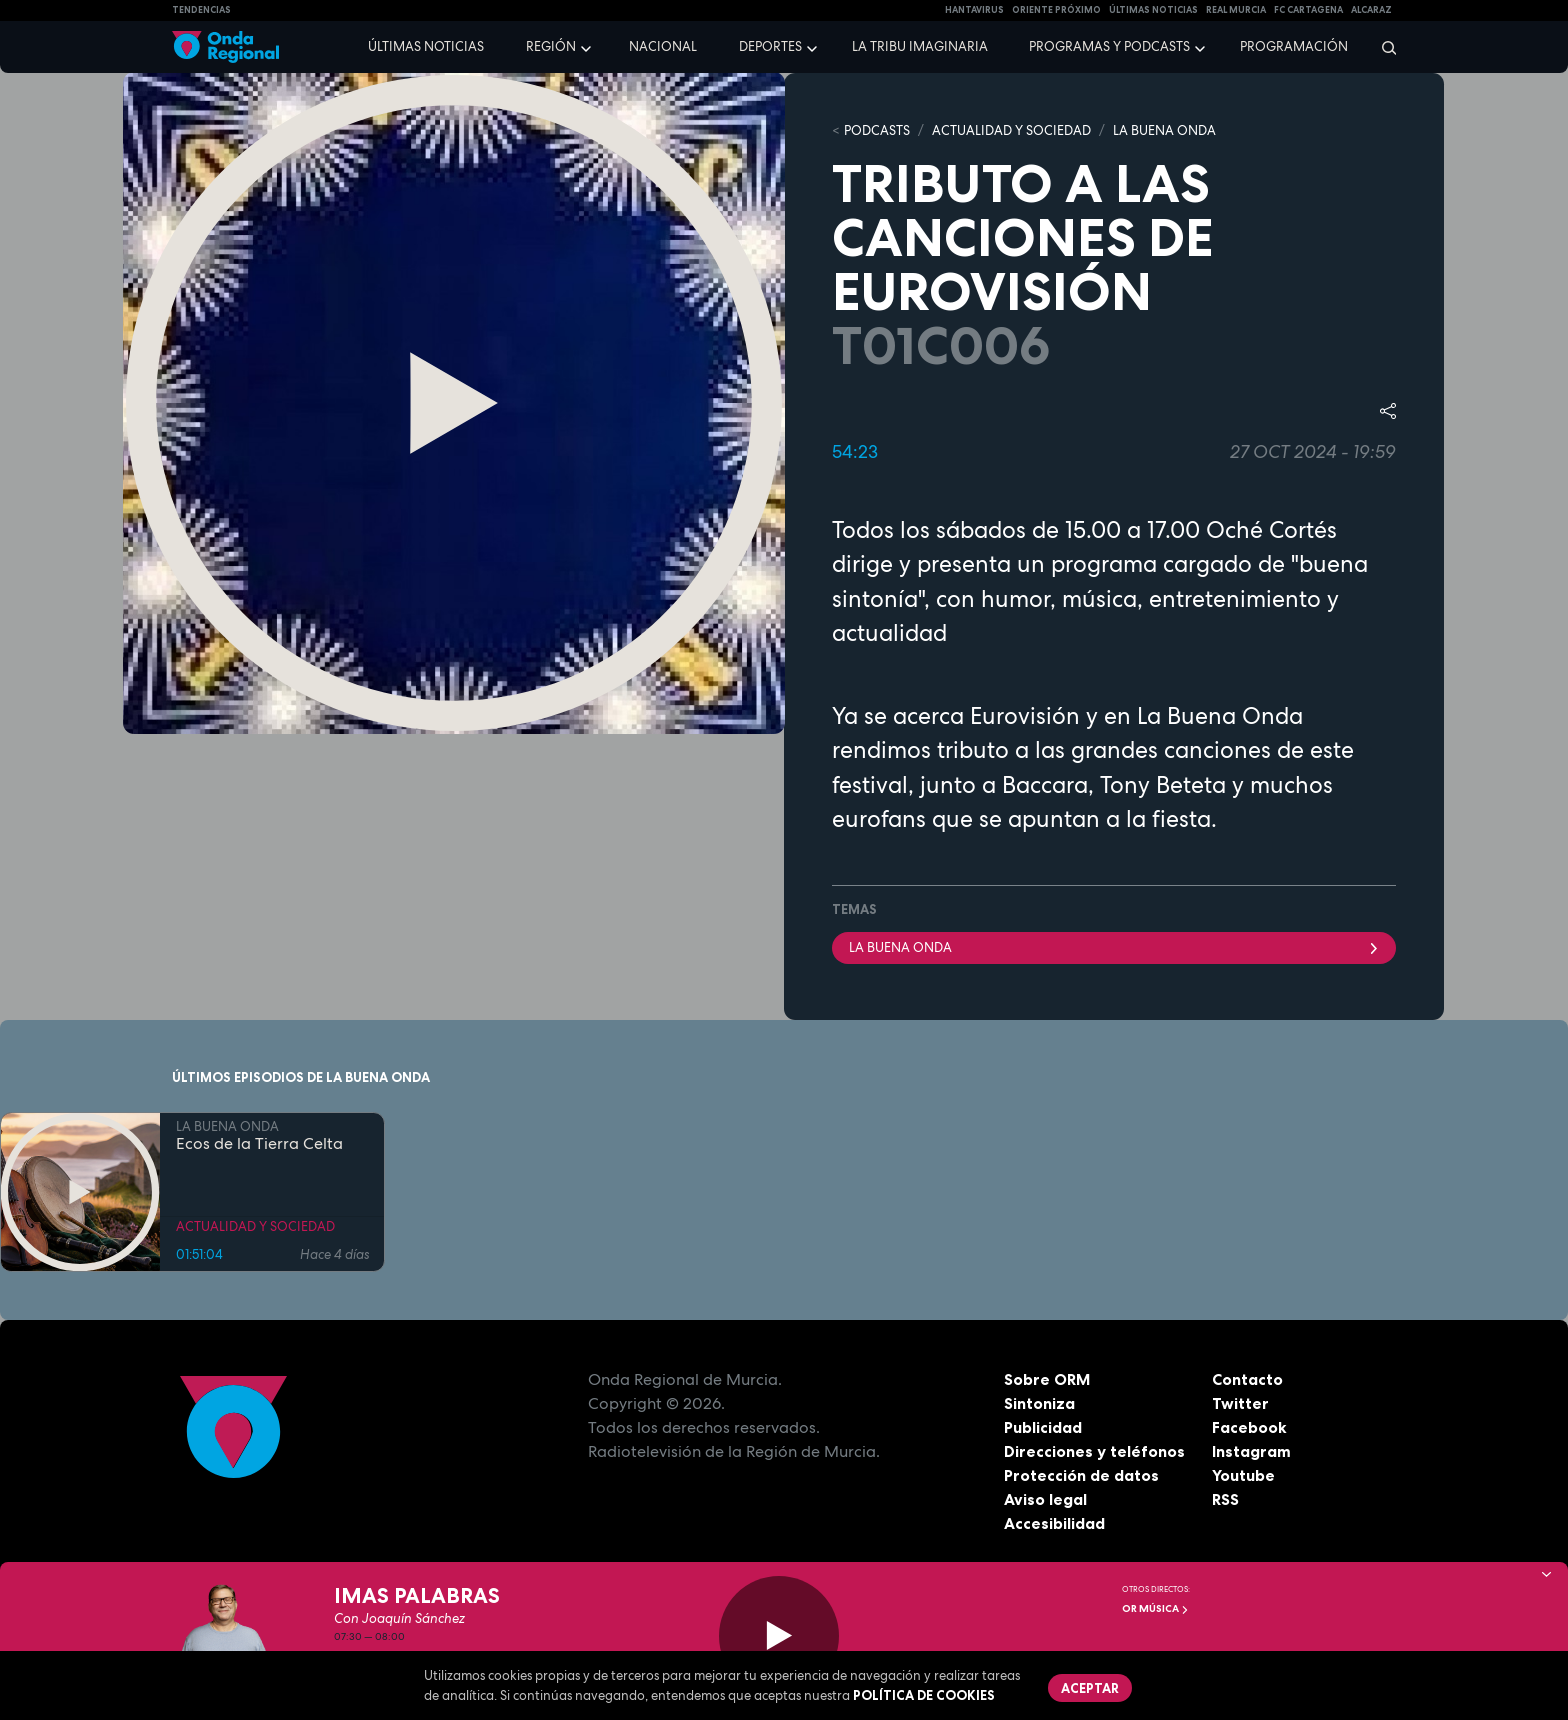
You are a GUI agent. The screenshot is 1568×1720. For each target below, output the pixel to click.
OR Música (1155, 1608)
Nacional (663, 46)
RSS (1226, 1499)
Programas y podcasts (1109, 46)
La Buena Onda (1114, 947)
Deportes (770, 46)
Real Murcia (1236, 10)
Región (551, 46)
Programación (1294, 46)
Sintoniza (1039, 1403)
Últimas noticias (426, 46)
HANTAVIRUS (974, 10)
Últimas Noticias (1153, 10)
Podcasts (877, 130)
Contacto (1247, 1379)
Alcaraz (1371, 10)
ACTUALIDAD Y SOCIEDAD (1011, 130)
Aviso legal (1045, 1499)
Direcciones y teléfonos (1095, 1451)
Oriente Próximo (1056, 10)
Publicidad (1043, 1427)
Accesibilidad (1054, 1523)
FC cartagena (1308, 10)
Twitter (1240, 1403)
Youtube (1243, 1475)
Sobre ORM (1048, 1379)
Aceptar (1090, 1688)
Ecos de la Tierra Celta (259, 1144)
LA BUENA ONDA (1164, 130)
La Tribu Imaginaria (920, 46)
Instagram (1251, 1451)
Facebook (1249, 1427)
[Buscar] (1382, 47)
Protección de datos (1082, 1475)
